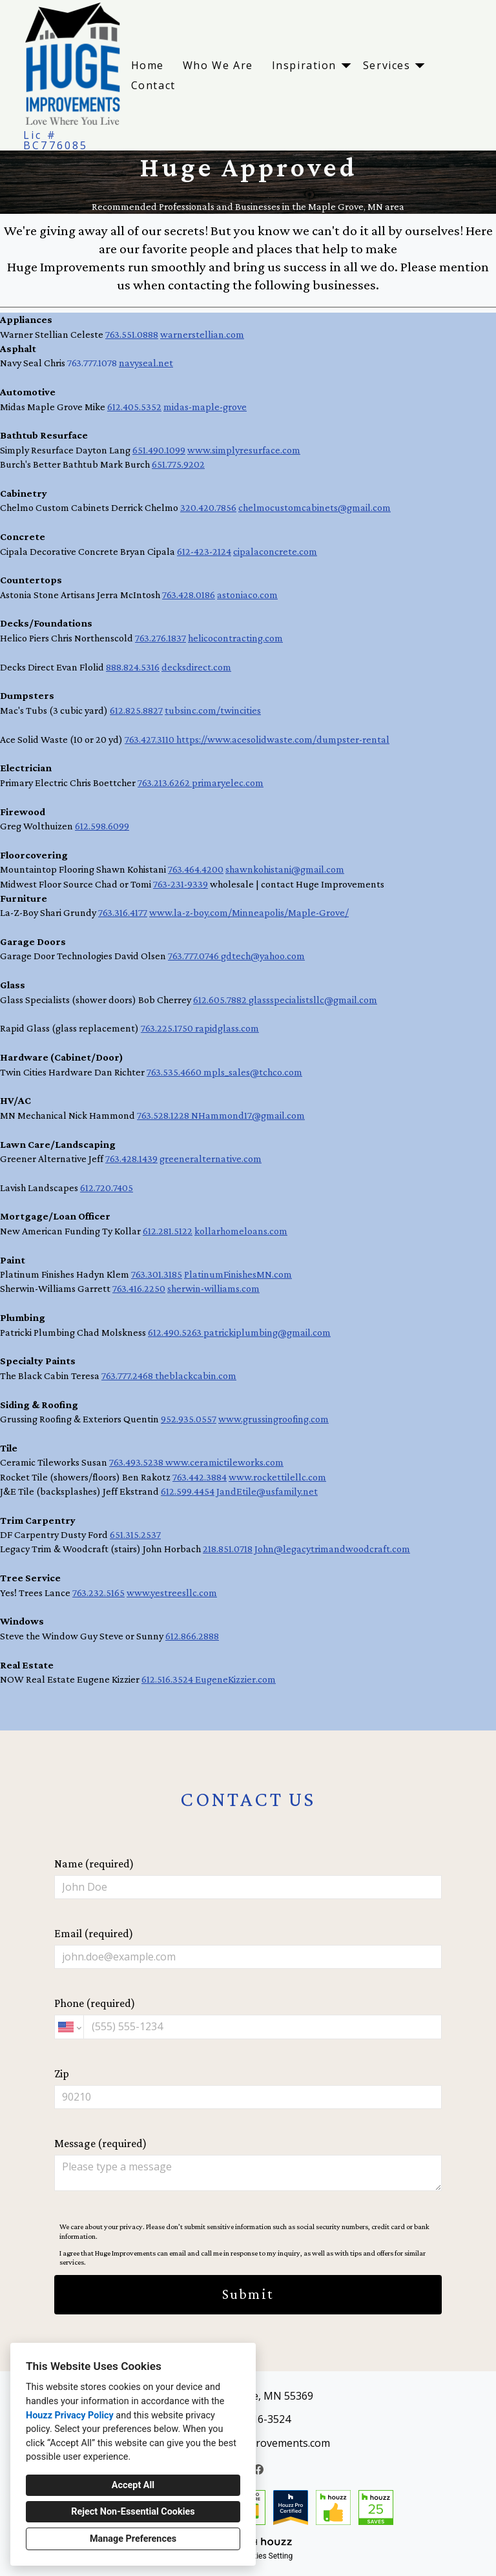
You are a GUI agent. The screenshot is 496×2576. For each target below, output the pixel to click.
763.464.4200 (195, 869)
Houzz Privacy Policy (70, 2415)
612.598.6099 (102, 825)
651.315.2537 (135, 1534)
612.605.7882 (221, 999)
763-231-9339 (180, 883)
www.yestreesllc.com (172, 1592)
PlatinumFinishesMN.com (238, 1274)
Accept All (133, 2485)
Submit (248, 2294)
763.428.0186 (188, 594)
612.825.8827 (136, 710)
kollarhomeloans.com (240, 1230)
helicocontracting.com (235, 637)
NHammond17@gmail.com (248, 1115)
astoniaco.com (247, 594)
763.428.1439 (131, 1158)
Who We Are (218, 65)
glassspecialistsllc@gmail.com (313, 999)
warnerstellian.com (202, 334)
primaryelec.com (228, 782)
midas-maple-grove (205, 406)
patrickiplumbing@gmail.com (267, 1332)
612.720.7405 (106, 1187)
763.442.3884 (199, 1476)
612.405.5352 (134, 406)
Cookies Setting (266, 2555)
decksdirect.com (196, 666)
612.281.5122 (167, 1230)
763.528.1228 (164, 1115)
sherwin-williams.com (213, 1288)
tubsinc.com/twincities (213, 710)
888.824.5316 (133, 666)
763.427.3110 (150, 739)
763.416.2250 (138, 1288)
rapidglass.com (227, 1028)
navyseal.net (146, 362)
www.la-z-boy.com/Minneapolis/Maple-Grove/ (249, 912)
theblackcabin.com (195, 1375)
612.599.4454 (187, 1491)
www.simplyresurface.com (243, 449)
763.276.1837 (160, 637)
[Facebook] (258, 2469)
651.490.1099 (158, 449)
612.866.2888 (192, 1635)
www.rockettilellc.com (277, 1476)
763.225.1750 (168, 1028)
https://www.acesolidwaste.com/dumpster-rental (282, 739)
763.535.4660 (175, 1071)
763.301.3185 (156, 1274)
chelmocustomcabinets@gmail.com (314, 507)
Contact (153, 85)
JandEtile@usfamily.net (267, 1491)
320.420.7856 (208, 507)
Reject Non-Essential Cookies (132, 2511)
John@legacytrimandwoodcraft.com (332, 1548)
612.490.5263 (175, 1332)
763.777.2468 (128, 1375)
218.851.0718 (228, 1548)
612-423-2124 (204, 551)
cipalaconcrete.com (275, 551)
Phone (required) (248, 2018)
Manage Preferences (133, 2538)
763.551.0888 (131, 334)
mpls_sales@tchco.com (252, 1071)
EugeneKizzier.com (235, 1679)
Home (147, 65)
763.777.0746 (194, 955)
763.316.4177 (122, 912)
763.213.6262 (165, 782)
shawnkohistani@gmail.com (284, 869)
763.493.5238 (137, 1462)
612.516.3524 (168, 1679)
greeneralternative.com (211, 1158)
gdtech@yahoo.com (263, 955)
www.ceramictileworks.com (224, 1462)
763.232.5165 (98, 1592)
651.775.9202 (178, 464)
